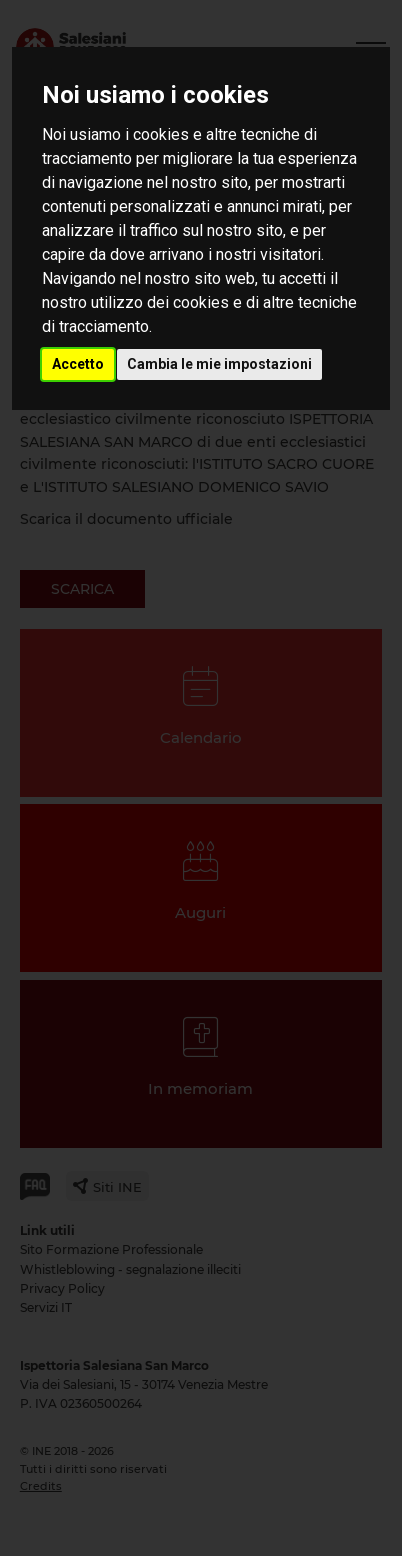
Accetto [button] (78, 364)
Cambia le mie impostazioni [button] (219, 364)
